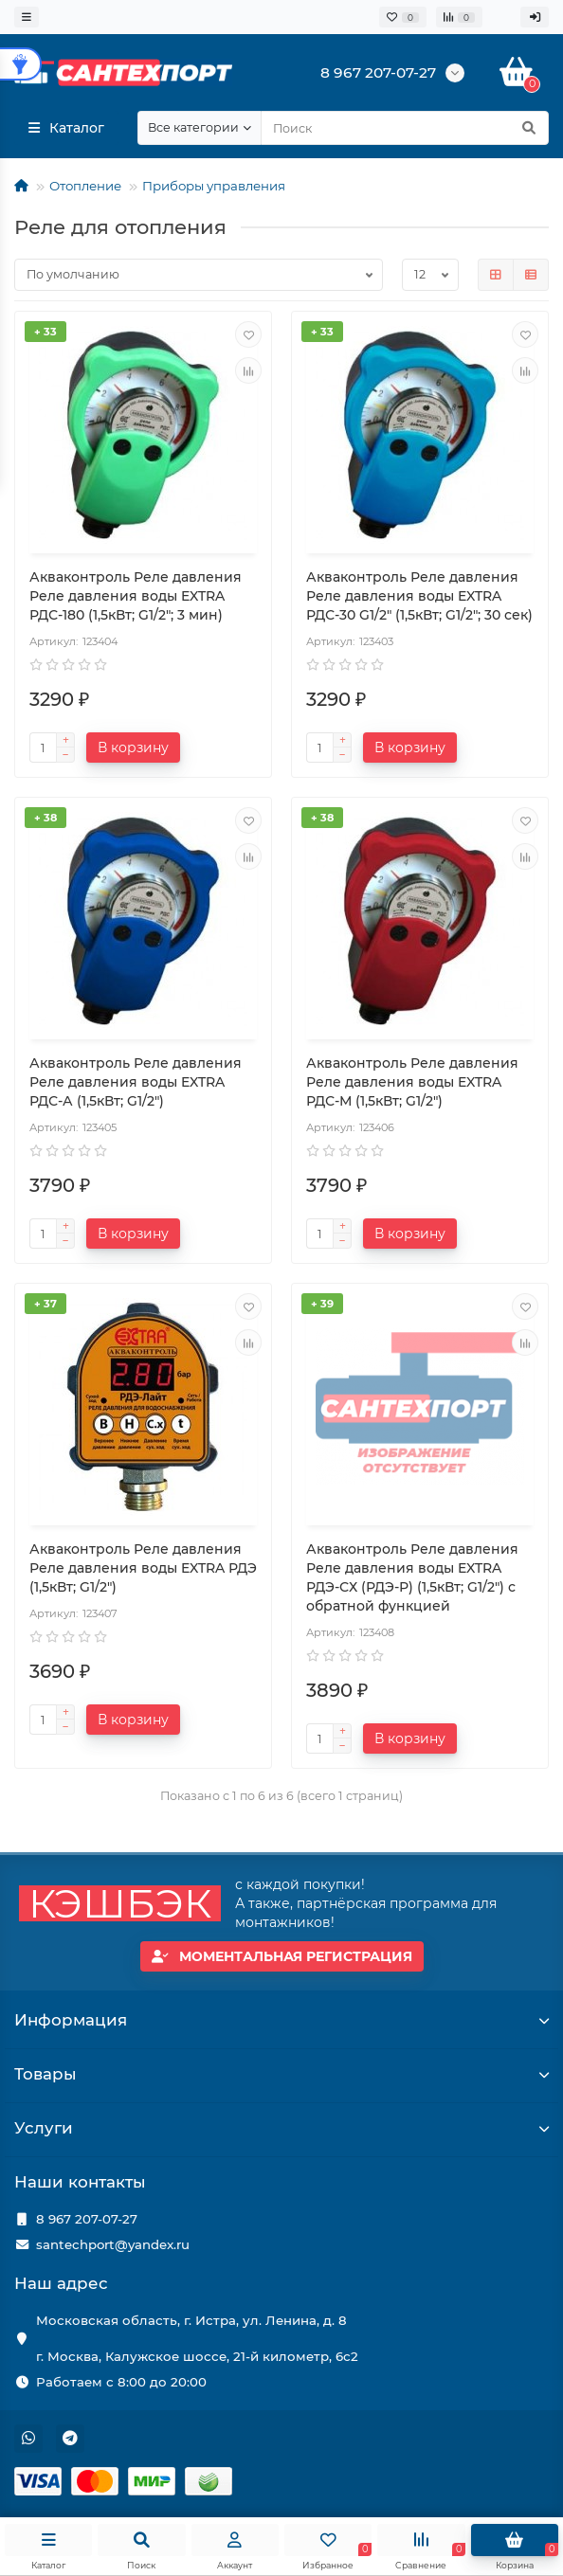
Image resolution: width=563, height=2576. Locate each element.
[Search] (405, 128)
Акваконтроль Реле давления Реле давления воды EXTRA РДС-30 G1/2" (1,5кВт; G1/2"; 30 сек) (419, 595)
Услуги (281, 2127)
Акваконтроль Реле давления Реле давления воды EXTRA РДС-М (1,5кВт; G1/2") (412, 1081)
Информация (281, 2019)
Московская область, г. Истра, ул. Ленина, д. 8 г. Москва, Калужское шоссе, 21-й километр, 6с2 (197, 2338)
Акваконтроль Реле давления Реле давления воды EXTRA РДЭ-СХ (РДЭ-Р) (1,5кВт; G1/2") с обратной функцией (412, 1577)
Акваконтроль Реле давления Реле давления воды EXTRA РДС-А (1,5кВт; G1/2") (135, 1081)
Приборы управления (213, 185)
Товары (281, 2073)
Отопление (85, 185)
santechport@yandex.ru (113, 2244)
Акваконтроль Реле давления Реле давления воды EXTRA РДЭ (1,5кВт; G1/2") (143, 1567)
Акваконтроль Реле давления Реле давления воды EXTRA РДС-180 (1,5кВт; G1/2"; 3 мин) (135, 595)
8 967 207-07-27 (86, 2218)
